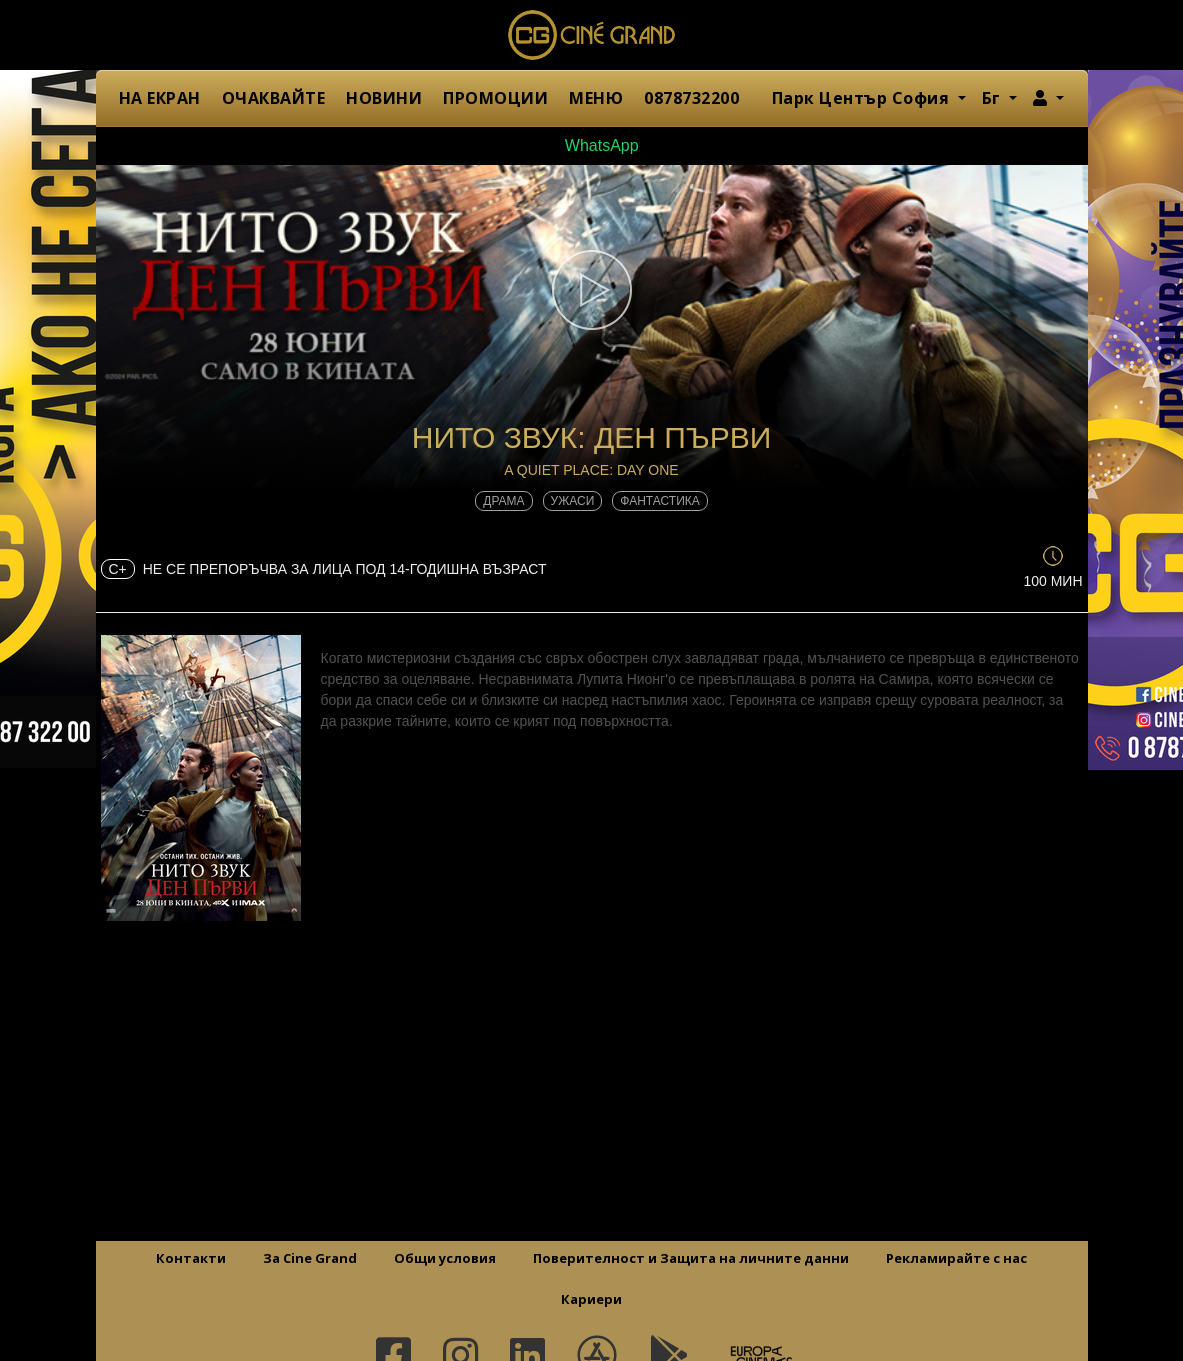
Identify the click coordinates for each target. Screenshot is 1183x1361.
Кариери (591, 1299)
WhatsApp (591, 145)
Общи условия (445, 1258)
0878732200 (691, 98)
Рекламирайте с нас (956, 1258)
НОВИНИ (384, 98)
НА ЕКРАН (160, 98)
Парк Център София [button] (863, 98)
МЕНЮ (596, 98)
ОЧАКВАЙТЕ (274, 98)
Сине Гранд (592, 35)
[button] (1048, 98)
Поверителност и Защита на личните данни (691, 1258)
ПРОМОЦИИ (495, 98)
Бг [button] (994, 98)
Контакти (191, 1258)
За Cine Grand (310, 1258)
